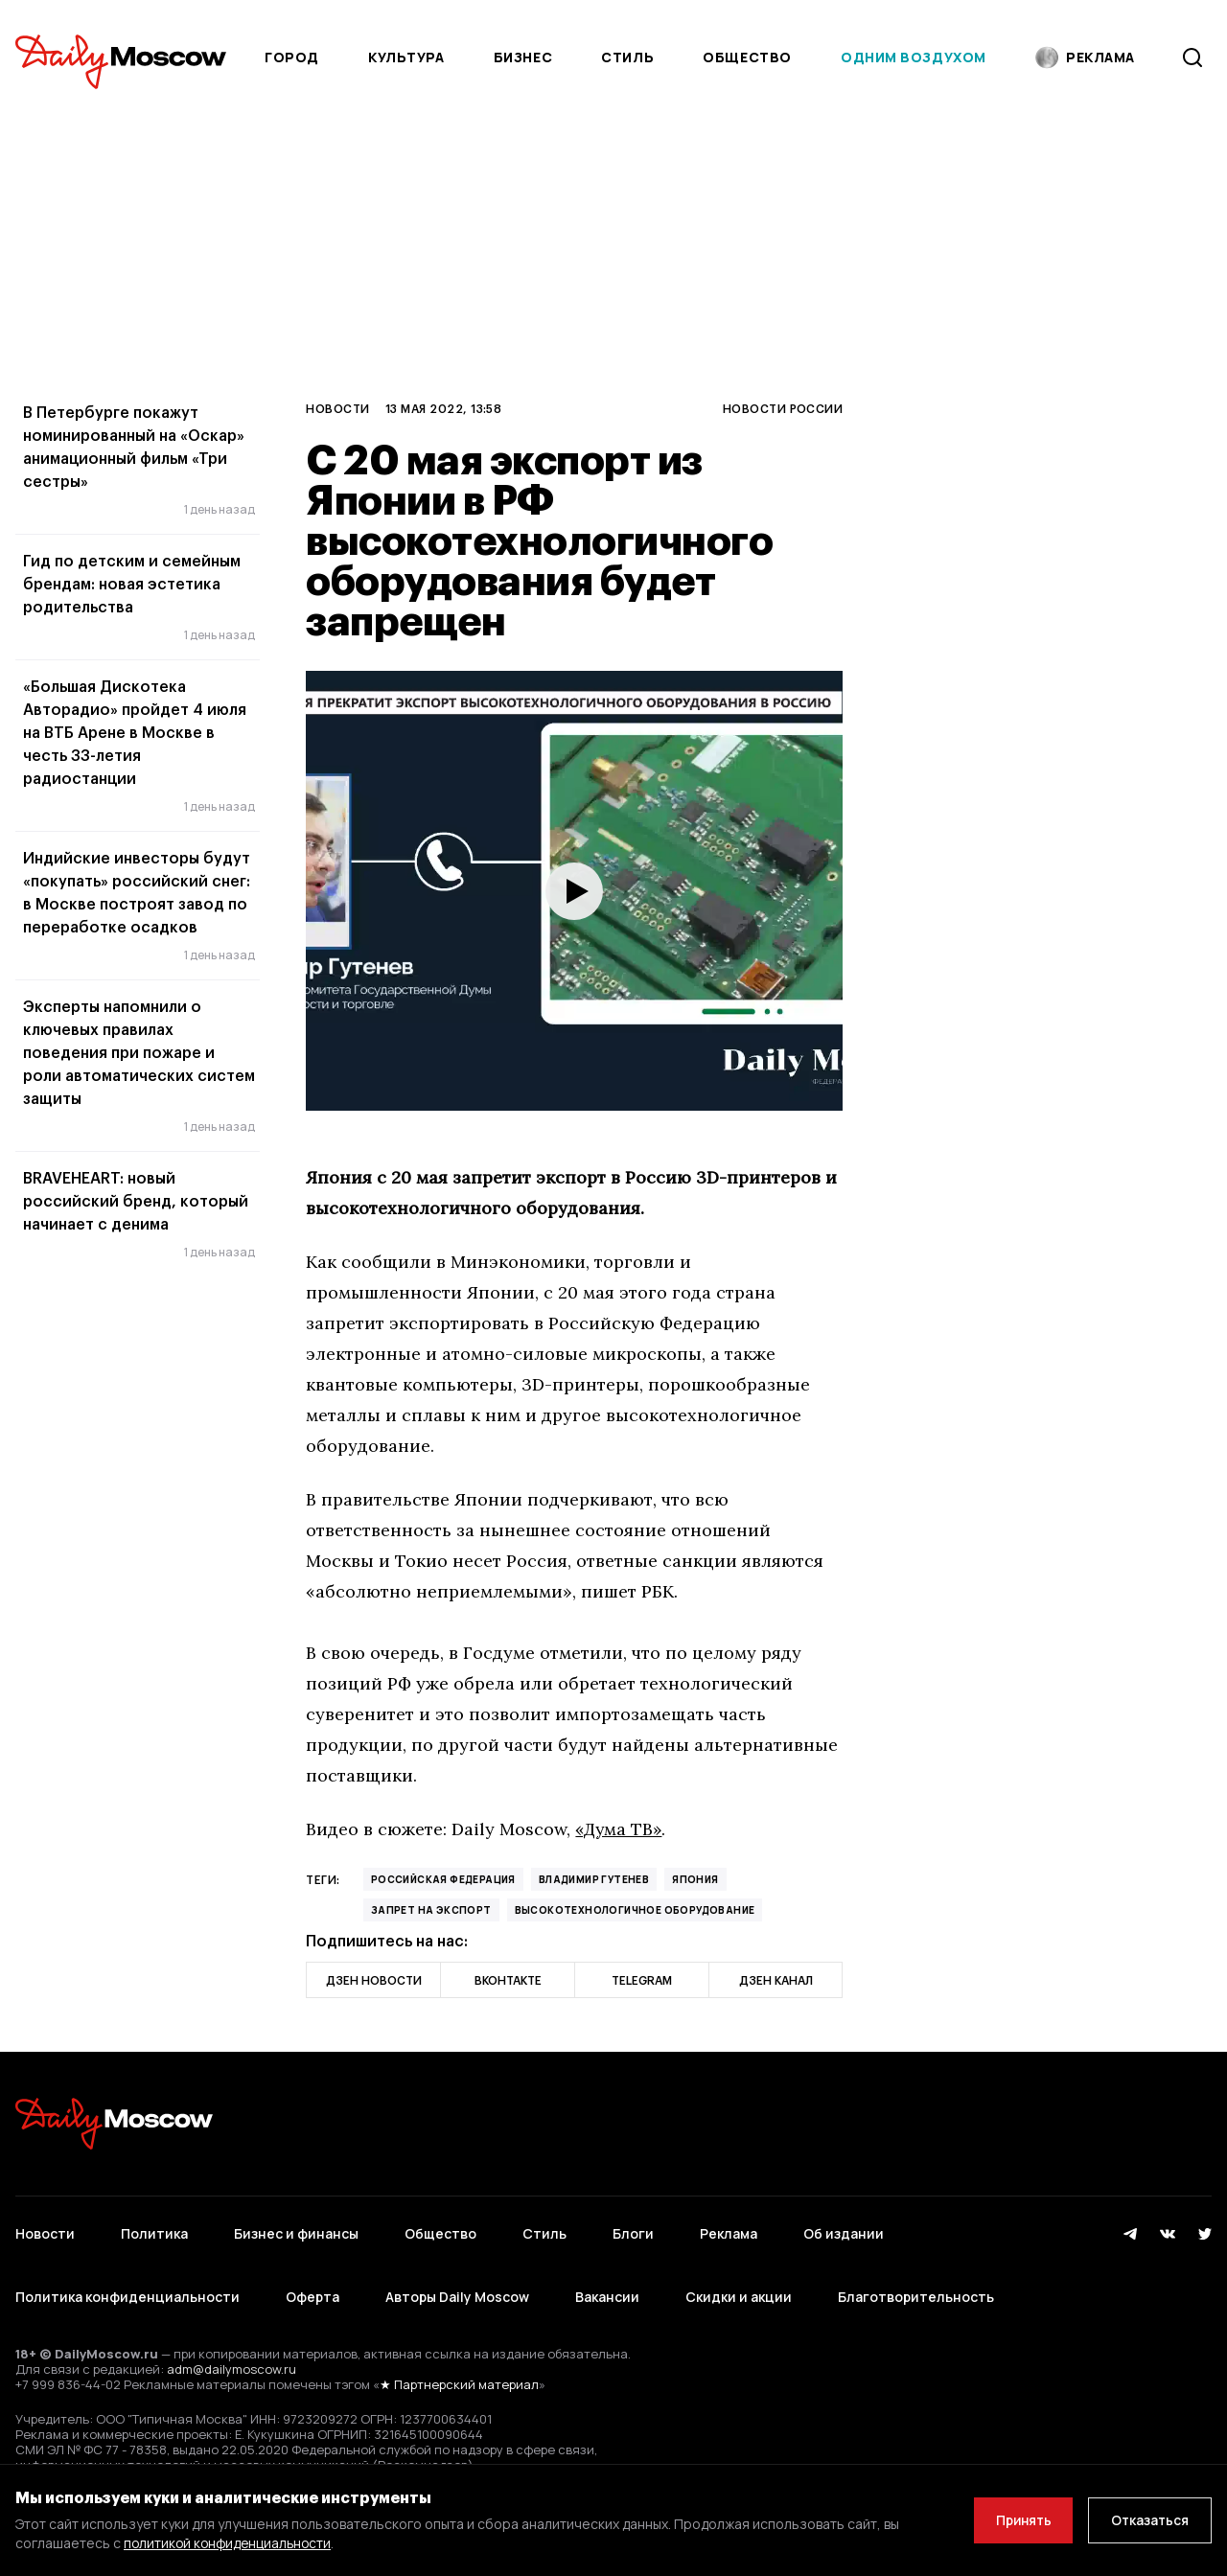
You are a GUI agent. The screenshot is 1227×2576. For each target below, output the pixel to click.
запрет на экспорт (431, 1910)
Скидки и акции (738, 2287)
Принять (1015, 2520)
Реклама (728, 2230)
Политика (154, 2230)
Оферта (312, 2287)
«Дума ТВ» (620, 1829)
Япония (695, 1879)
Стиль (627, 57)
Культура (406, 57)
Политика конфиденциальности (127, 2287)
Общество (747, 57)
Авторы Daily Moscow (457, 2287)
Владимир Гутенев (594, 1879)
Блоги (633, 2230)
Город (292, 57)
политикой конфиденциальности (230, 2543)
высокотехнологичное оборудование (635, 1910)
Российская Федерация (443, 1879)
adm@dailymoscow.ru (231, 2355)
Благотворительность (916, 2287)
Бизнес (523, 57)
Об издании (843, 2230)
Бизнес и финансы (296, 2230)
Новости (337, 408)
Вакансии (607, 2287)
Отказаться (1147, 2520)
